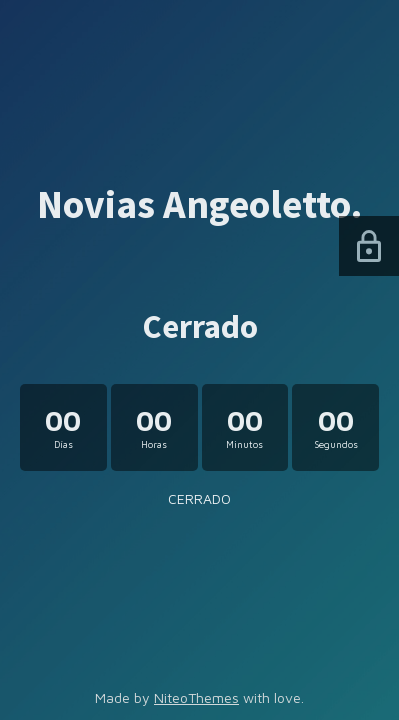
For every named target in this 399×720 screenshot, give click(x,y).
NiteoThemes (196, 697)
